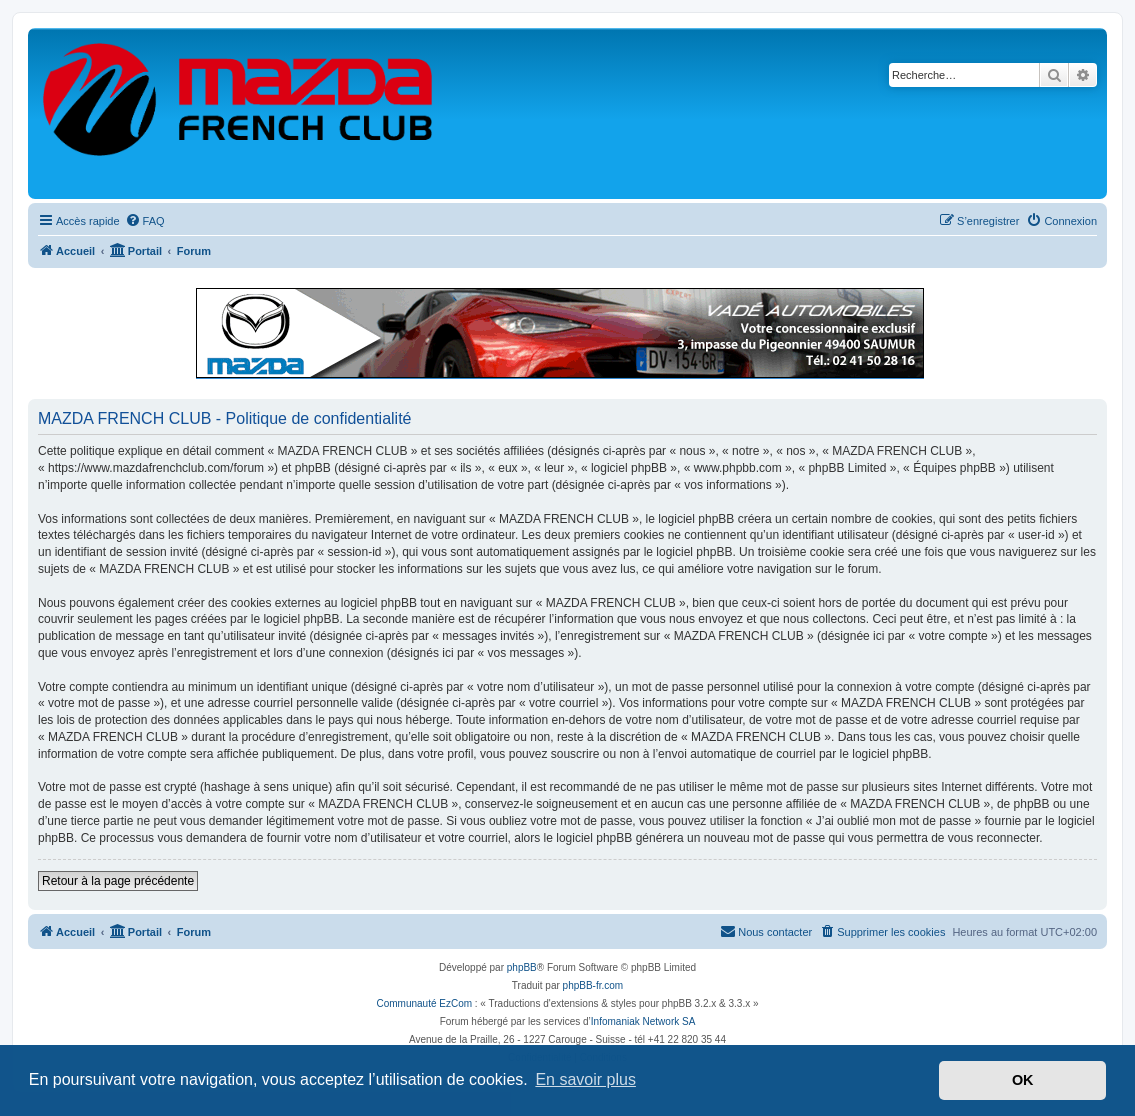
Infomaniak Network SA (643, 1021)
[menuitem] (145, 221)
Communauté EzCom (424, 1003)
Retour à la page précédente (118, 881)
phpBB (522, 967)
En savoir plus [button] (585, 1079)
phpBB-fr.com (593, 985)
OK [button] (1023, 1080)
